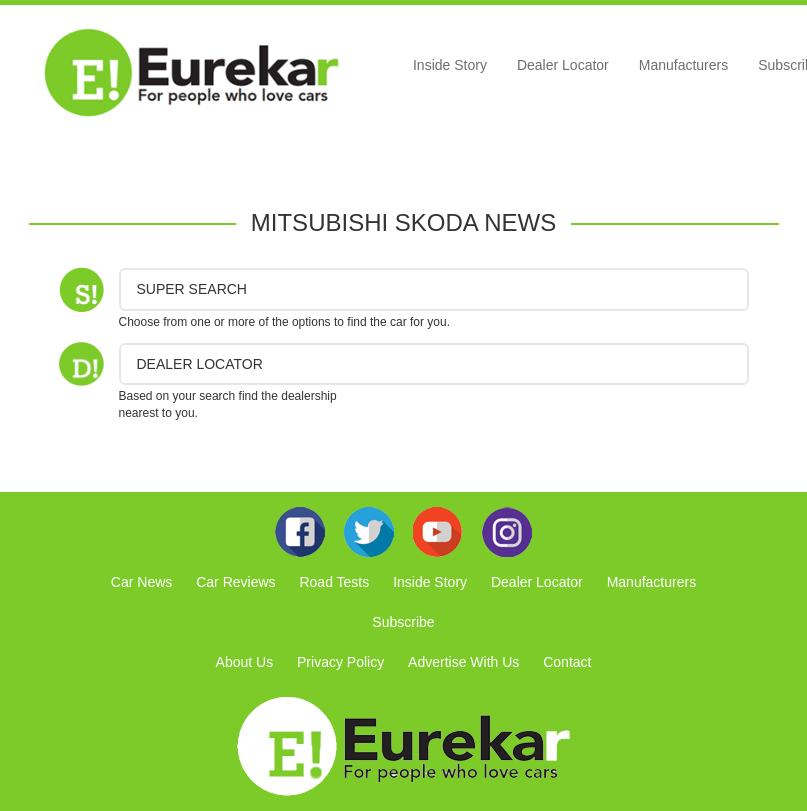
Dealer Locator (563, 65)
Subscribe (403, 622)
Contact (567, 662)
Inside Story (450, 65)
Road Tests (334, 582)
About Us (245, 662)
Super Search (192, 289)
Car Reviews (235, 582)
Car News (141, 582)
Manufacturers (683, 65)
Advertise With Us (463, 662)
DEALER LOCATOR (200, 364)
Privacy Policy (340, 662)
